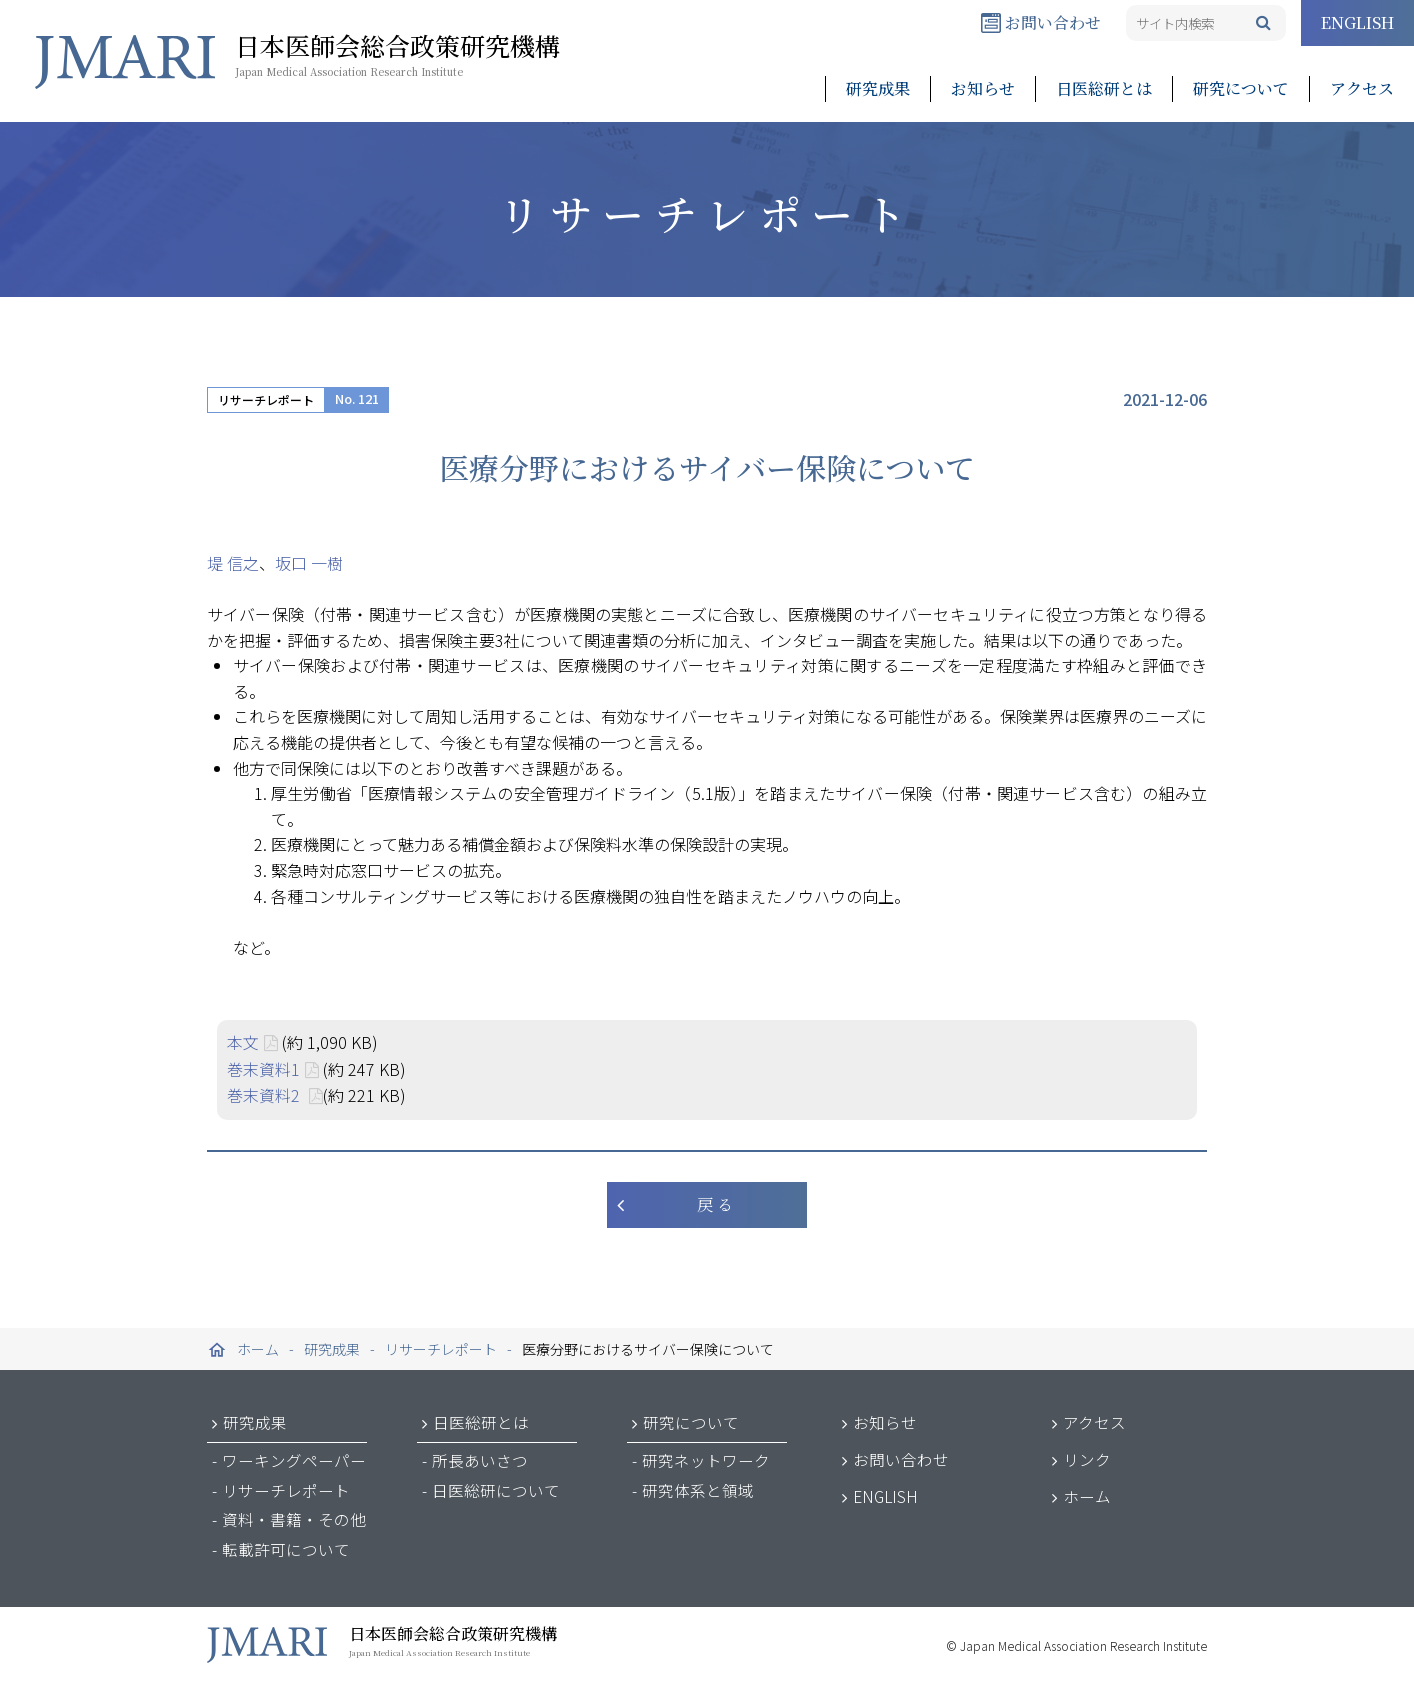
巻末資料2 (265, 1095)
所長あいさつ (480, 1460)
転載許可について (286, 1549)
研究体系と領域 (698, 1490)
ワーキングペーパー (294, 1460)
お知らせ (983, 88)
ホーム (1087, 1496)
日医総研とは (1104, 88)
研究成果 (878, 88)
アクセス (1362, 88)
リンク (1087, 1459)
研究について (1241, 88)
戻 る (715, 1204)
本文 (243, 1042)
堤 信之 (233, 563)
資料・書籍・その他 (294, 1519)
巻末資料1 (263, 1069)
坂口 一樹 (309, 563)
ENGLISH (1357, 22)
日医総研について (496, 1490)
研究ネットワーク (706, 1460)
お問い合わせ (1041, 22)
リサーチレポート (266, 399)
